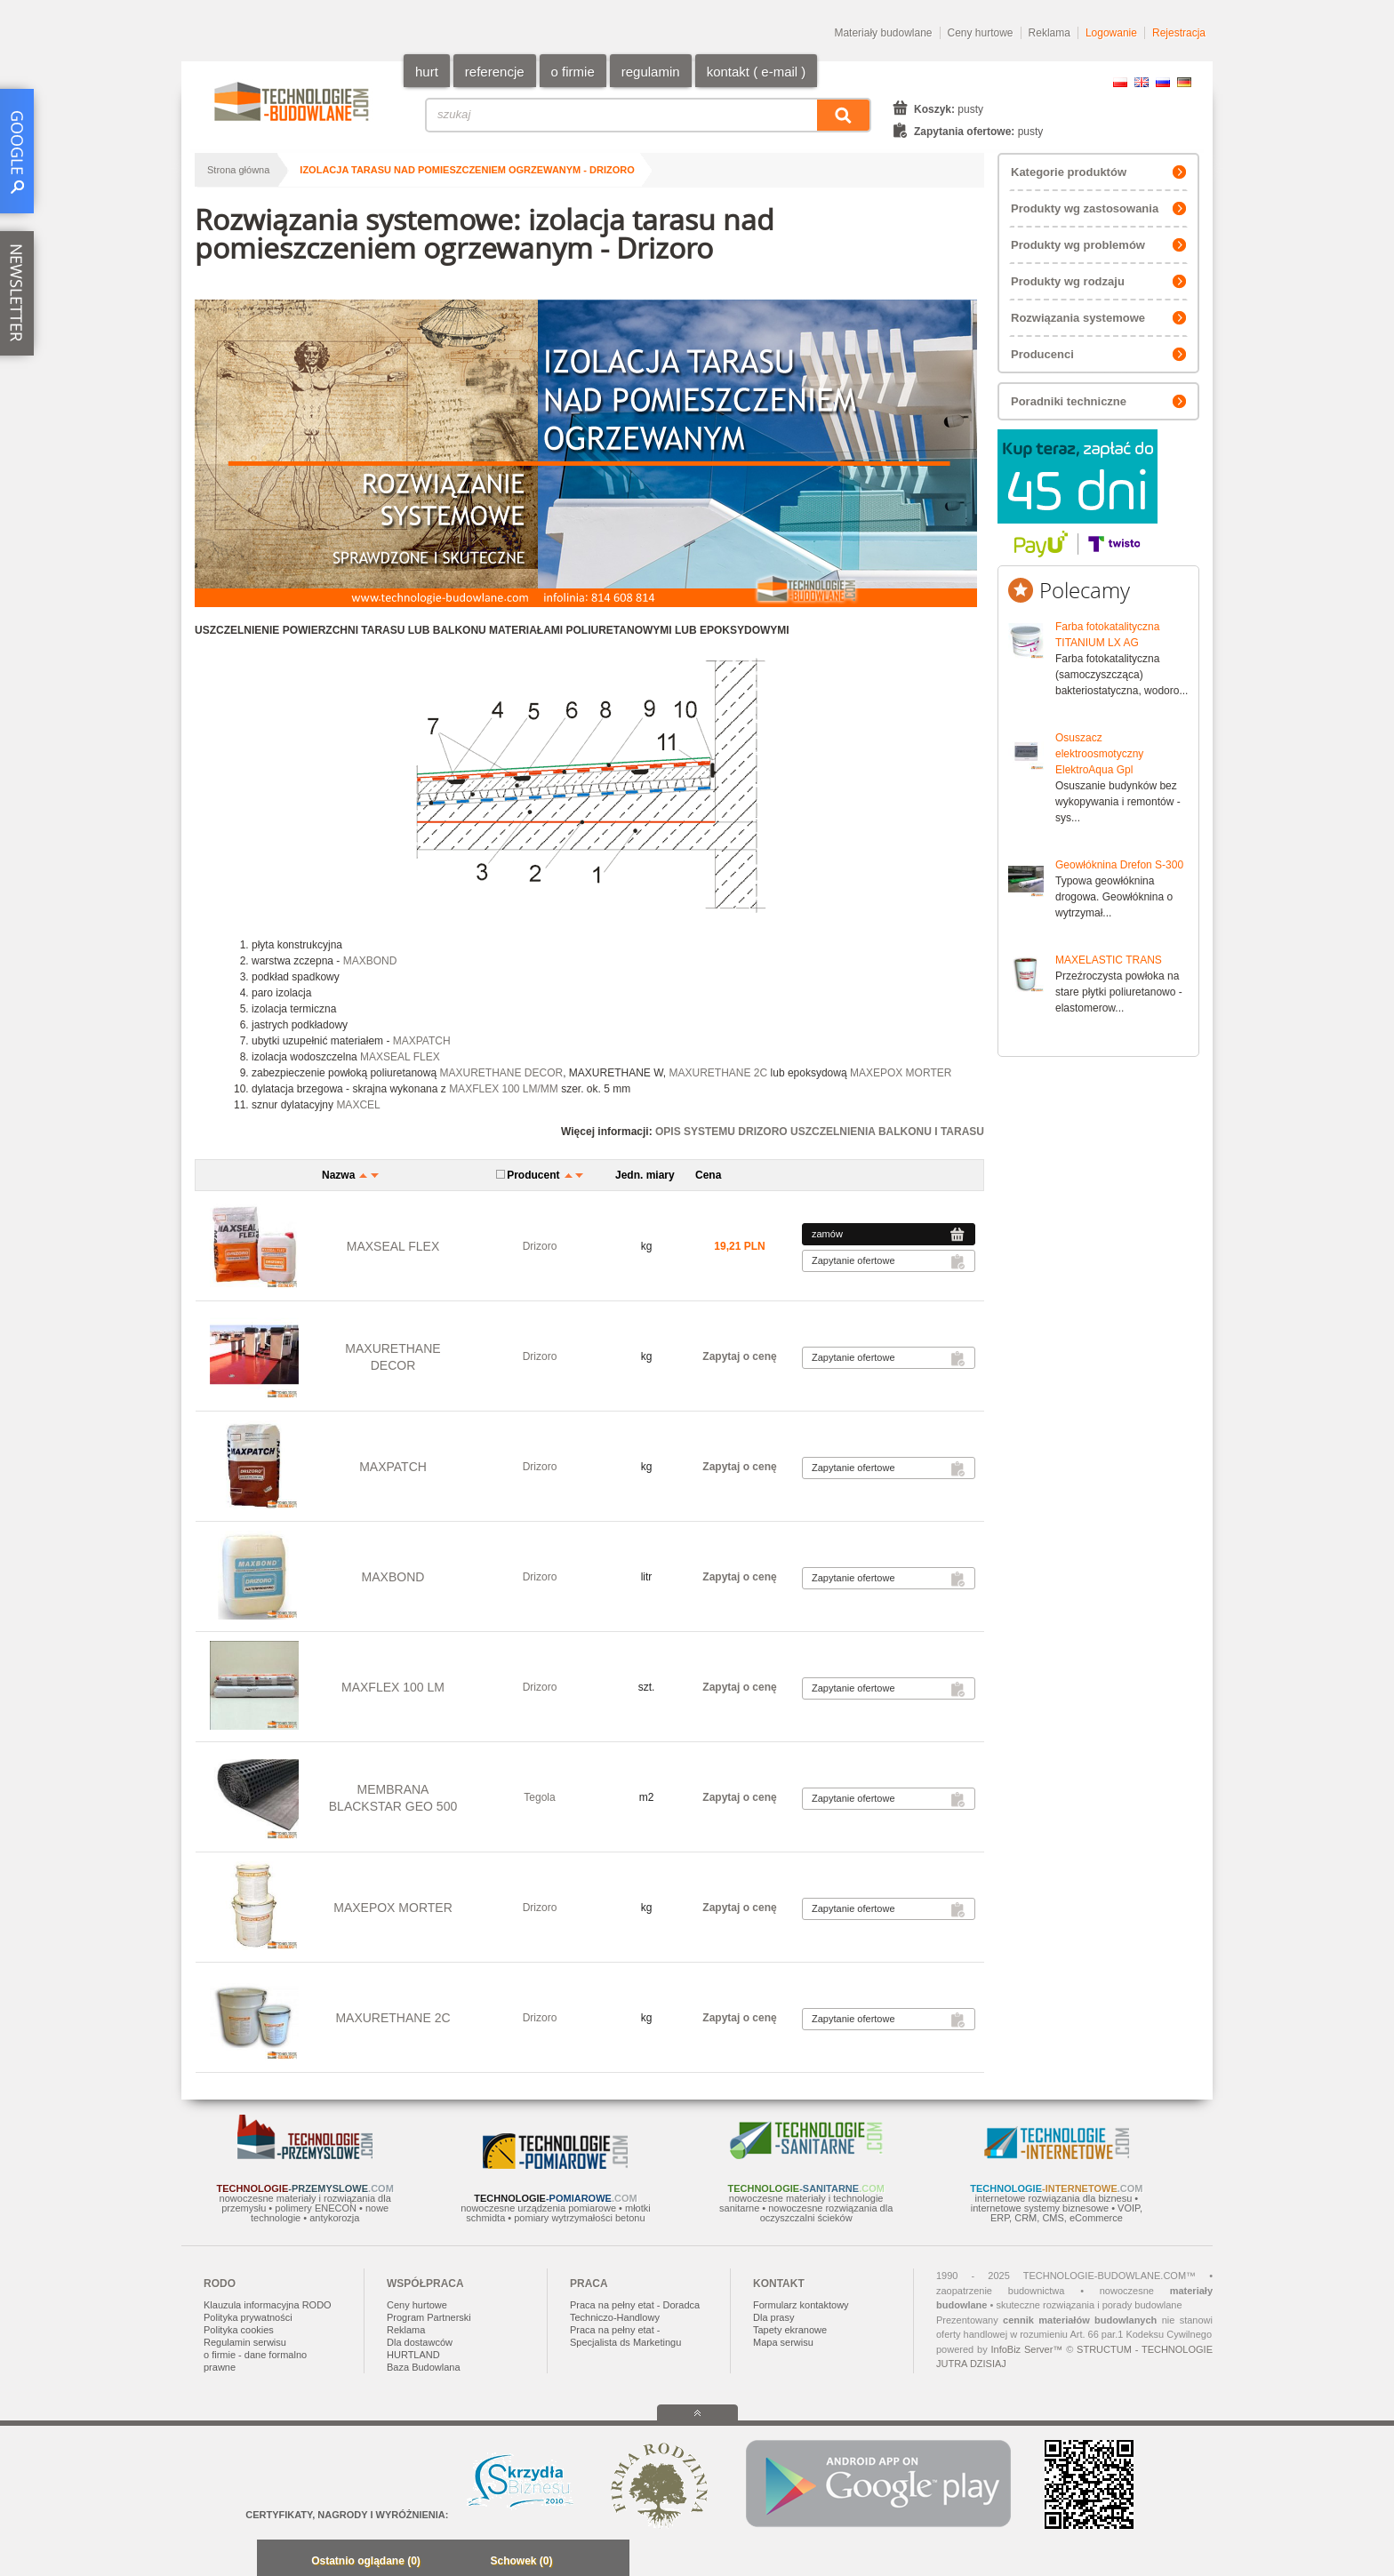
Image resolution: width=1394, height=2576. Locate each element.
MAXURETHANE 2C (718, 1073)
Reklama (1049, 33)
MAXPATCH (422, 1041)
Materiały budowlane (883, 33)
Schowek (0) (521, 2561)
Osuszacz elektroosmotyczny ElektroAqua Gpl (1099, 754)
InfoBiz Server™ (1026, 2349)
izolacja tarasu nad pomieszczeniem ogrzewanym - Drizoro (467, 169)
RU (1163, 82)
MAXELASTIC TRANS (1108, 960)
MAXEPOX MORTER (900, 1073)
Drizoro (540, 1246)
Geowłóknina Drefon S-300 (1119, 865)
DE (1184, 82)
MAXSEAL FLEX (400, 1057)
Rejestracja (1179, 33)
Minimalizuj (275, 2562)
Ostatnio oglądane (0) (366, 2561)
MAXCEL (358, 1105)
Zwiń (611, 2562)
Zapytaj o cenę (739, 1356)
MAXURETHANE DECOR (501, 1073)
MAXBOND (370, 961)
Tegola (539, 1797)
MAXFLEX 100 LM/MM (503, 1089)
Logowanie (1111, 33)
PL (1120, 82)
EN (1141, 82)
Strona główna (238, 169)
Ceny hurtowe (980, 33)
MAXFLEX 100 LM (393, 1687)
